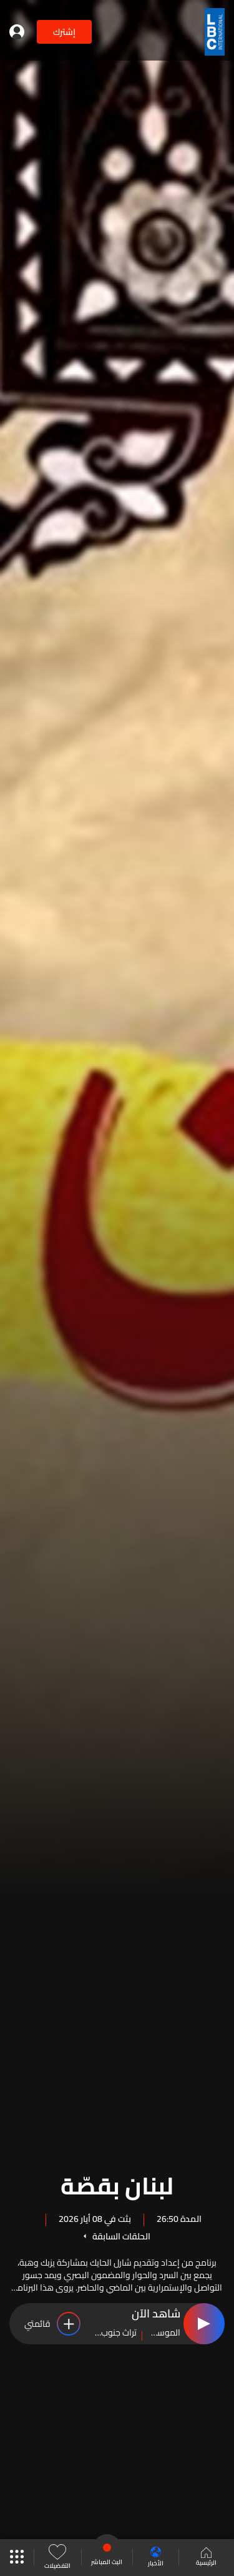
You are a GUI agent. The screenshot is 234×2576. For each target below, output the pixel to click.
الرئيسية (206, 2558)
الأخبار (155, 2558)
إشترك (64, 32)
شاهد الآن (156, 2314)
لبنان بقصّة (117, 2184)
